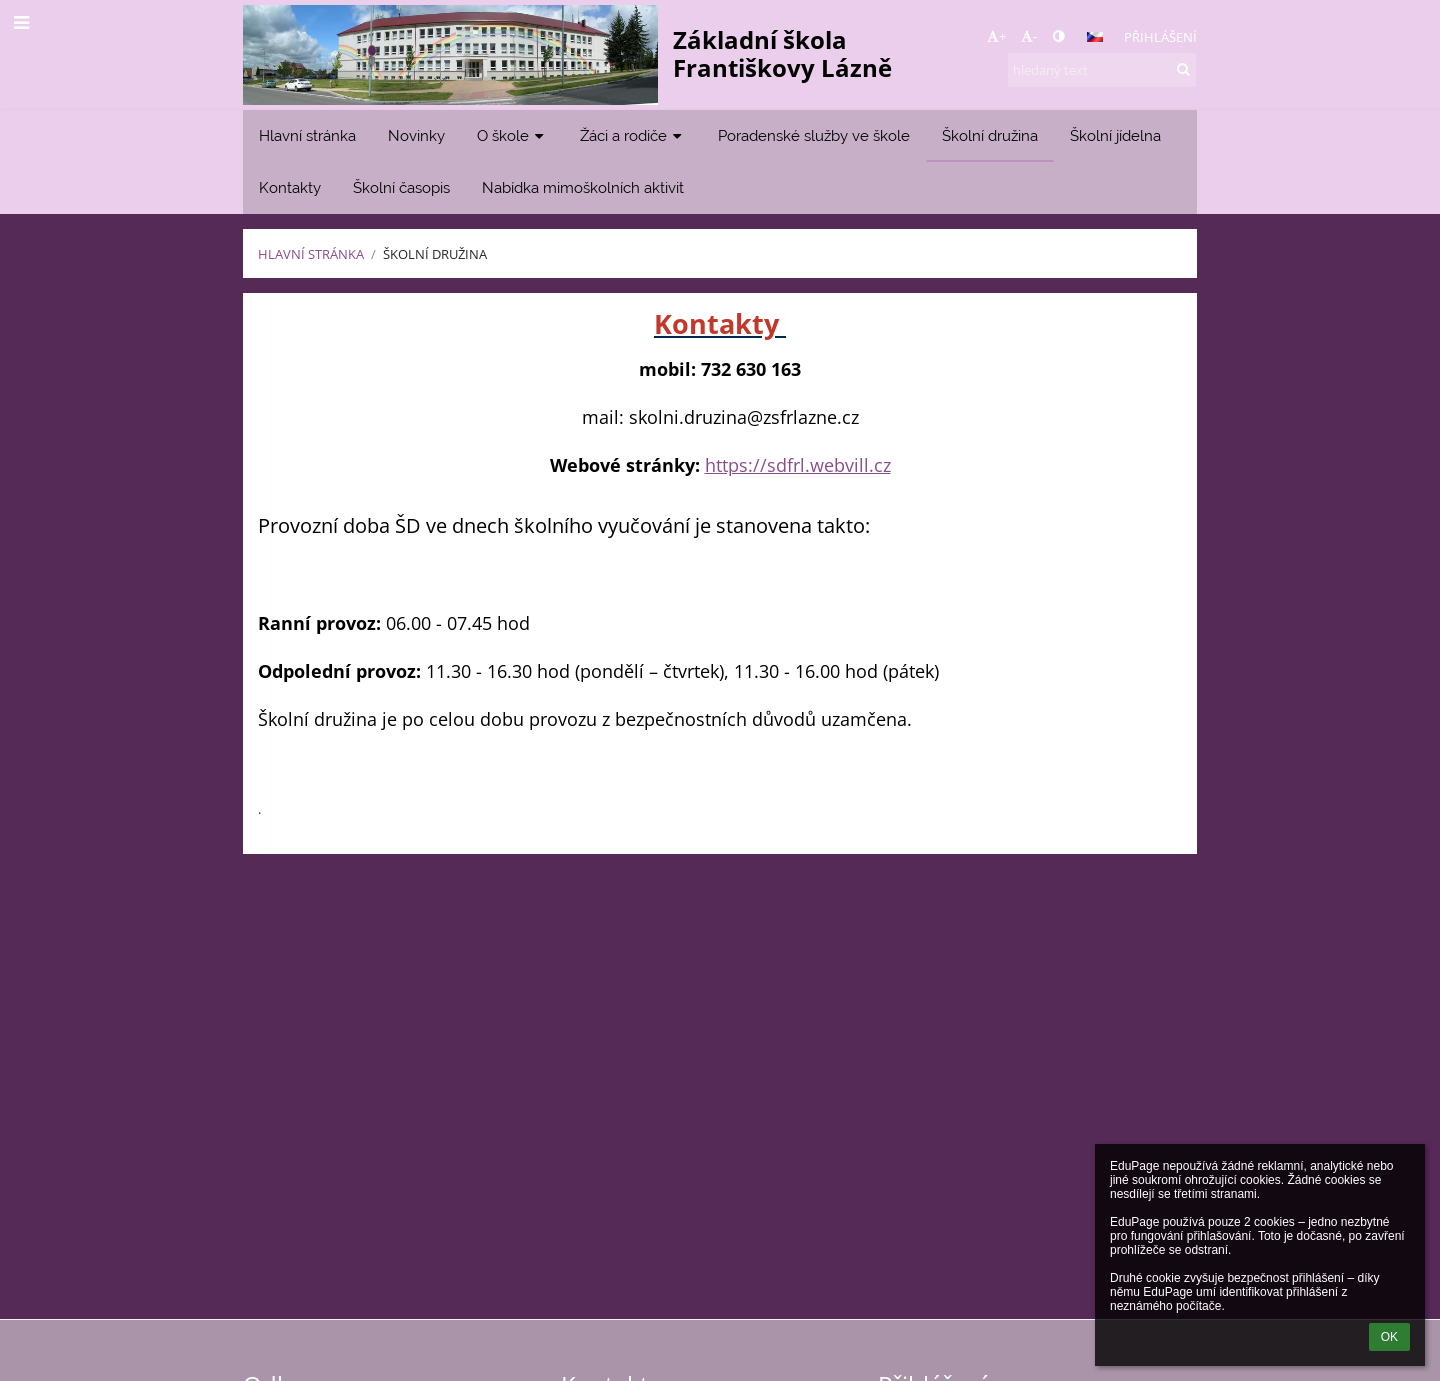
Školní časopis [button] (401, 187)
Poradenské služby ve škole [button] (814, 135)
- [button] (1029, 36)
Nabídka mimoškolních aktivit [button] (583, 187)
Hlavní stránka (311, 254)
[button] (1095, 37)
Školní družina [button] (990, 135)
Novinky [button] (416, 135)
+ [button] (996, 36)
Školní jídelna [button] (1115, 135)
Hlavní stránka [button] (307, 135)
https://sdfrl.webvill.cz (798, 465)
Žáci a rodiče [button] (633, 135)
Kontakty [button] (290, 187)
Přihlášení (1160, 37)
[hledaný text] (1102, 70)
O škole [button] (512, 135)
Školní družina (435, 254)
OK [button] (1389, 1337)
